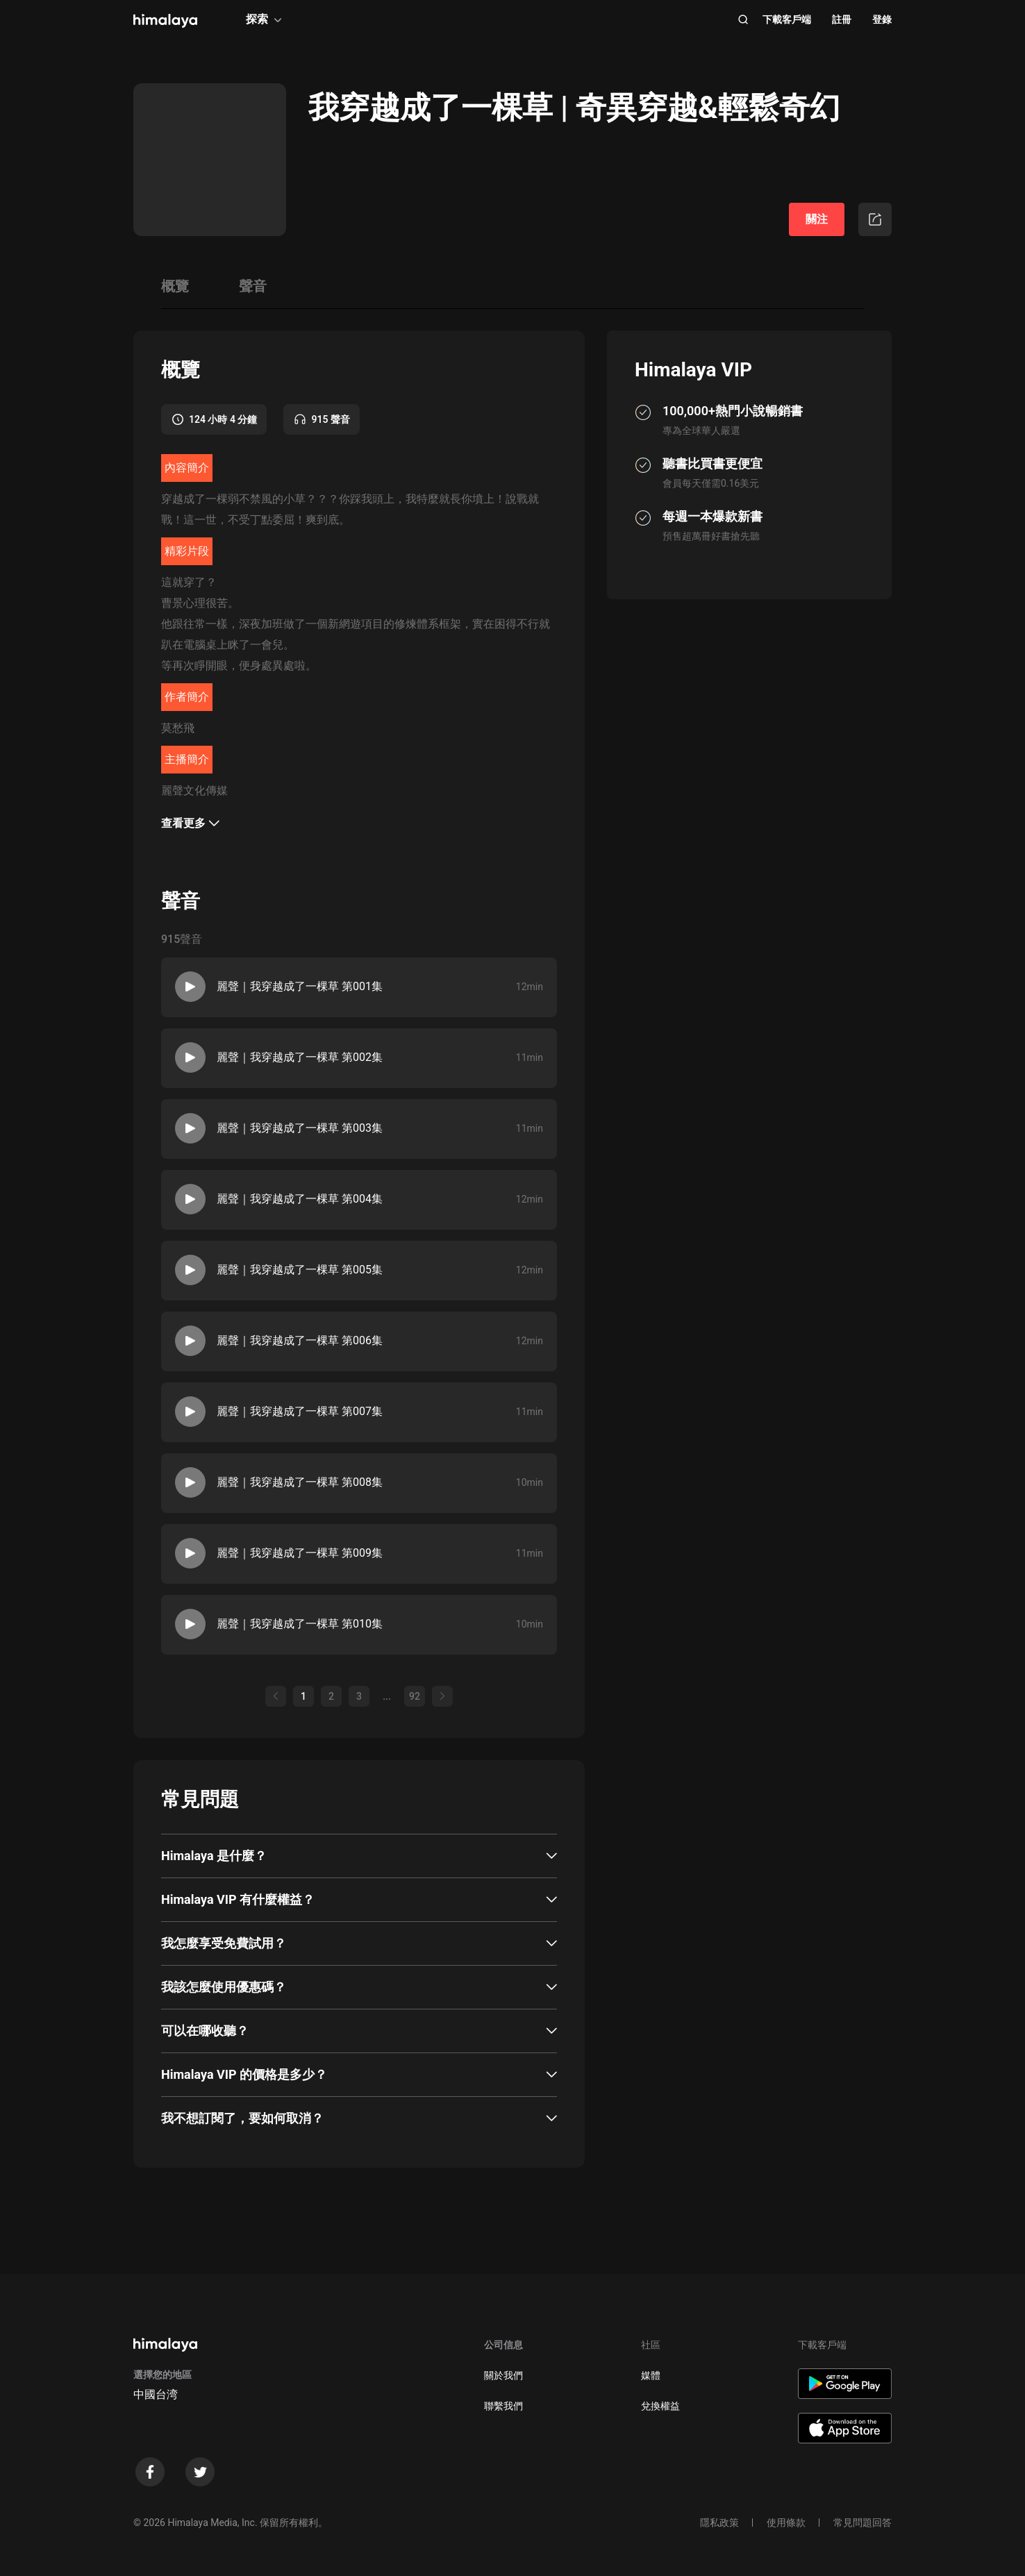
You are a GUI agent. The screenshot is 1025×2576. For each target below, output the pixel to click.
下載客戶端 (786, 19)
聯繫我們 (503, 2405)
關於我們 (503, 2375)
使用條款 (786, 2522)
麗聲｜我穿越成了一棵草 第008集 (300, 1482)
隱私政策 (719, 2522)
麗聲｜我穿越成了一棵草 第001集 (300, 986)
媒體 (650, 2375)
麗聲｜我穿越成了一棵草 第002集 (300, 1057)
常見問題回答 (862, 2522)
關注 (817, 219)
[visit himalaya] (165, 21)
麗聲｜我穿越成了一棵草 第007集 (300, 1411)
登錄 (882, 19)
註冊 (841, 19)
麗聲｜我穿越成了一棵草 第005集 (300, 1269)
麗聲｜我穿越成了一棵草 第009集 (300, 1552)
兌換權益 (660, 2405)
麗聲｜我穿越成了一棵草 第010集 (300, 1623)
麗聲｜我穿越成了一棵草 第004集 (300, 1198)
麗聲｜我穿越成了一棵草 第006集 (300, 1340)
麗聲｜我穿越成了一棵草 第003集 (300, 1128)
